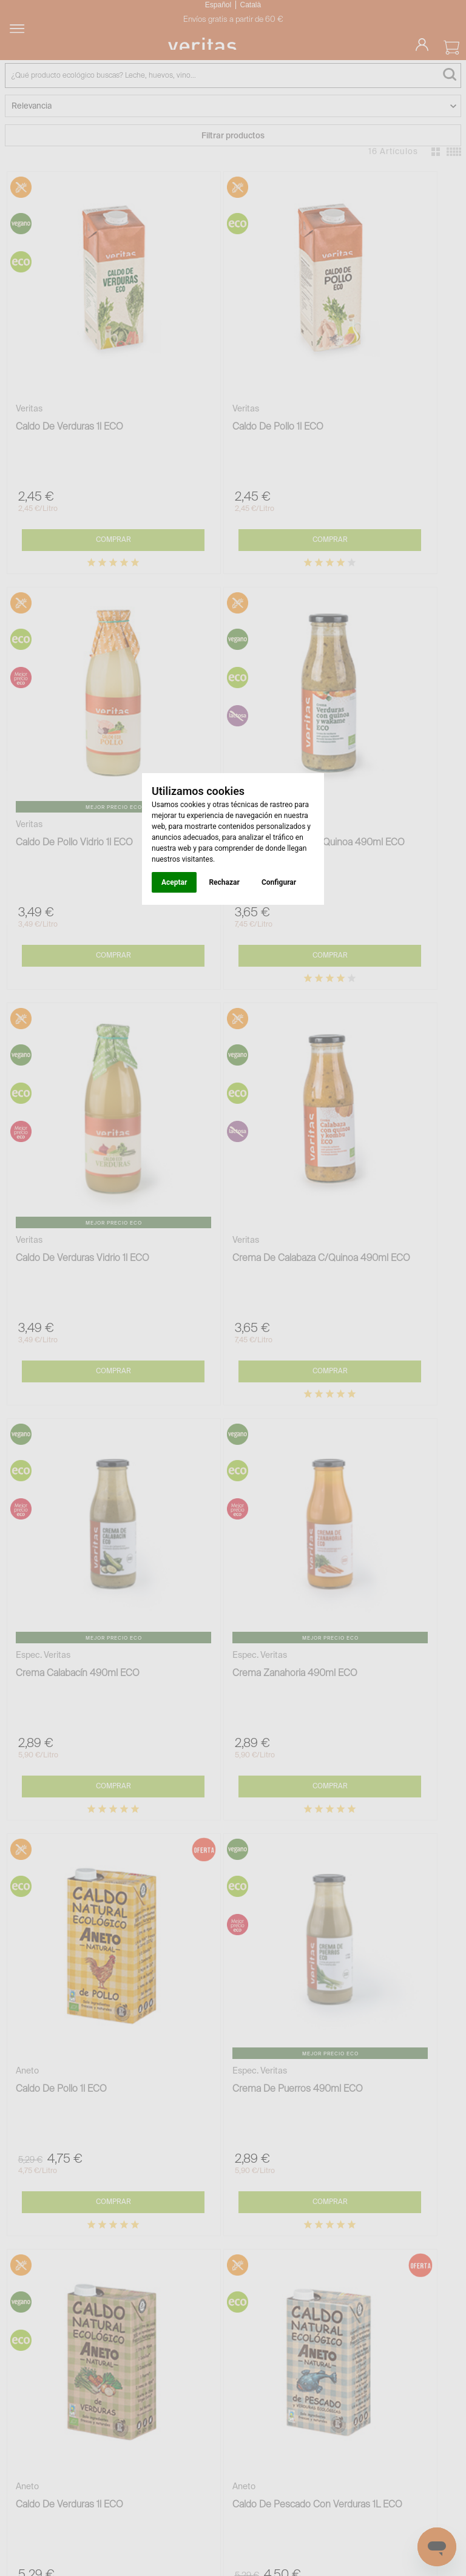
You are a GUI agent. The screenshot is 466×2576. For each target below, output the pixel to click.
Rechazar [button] (224, 882)
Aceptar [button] (174, 882)
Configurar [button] (279, 882)
